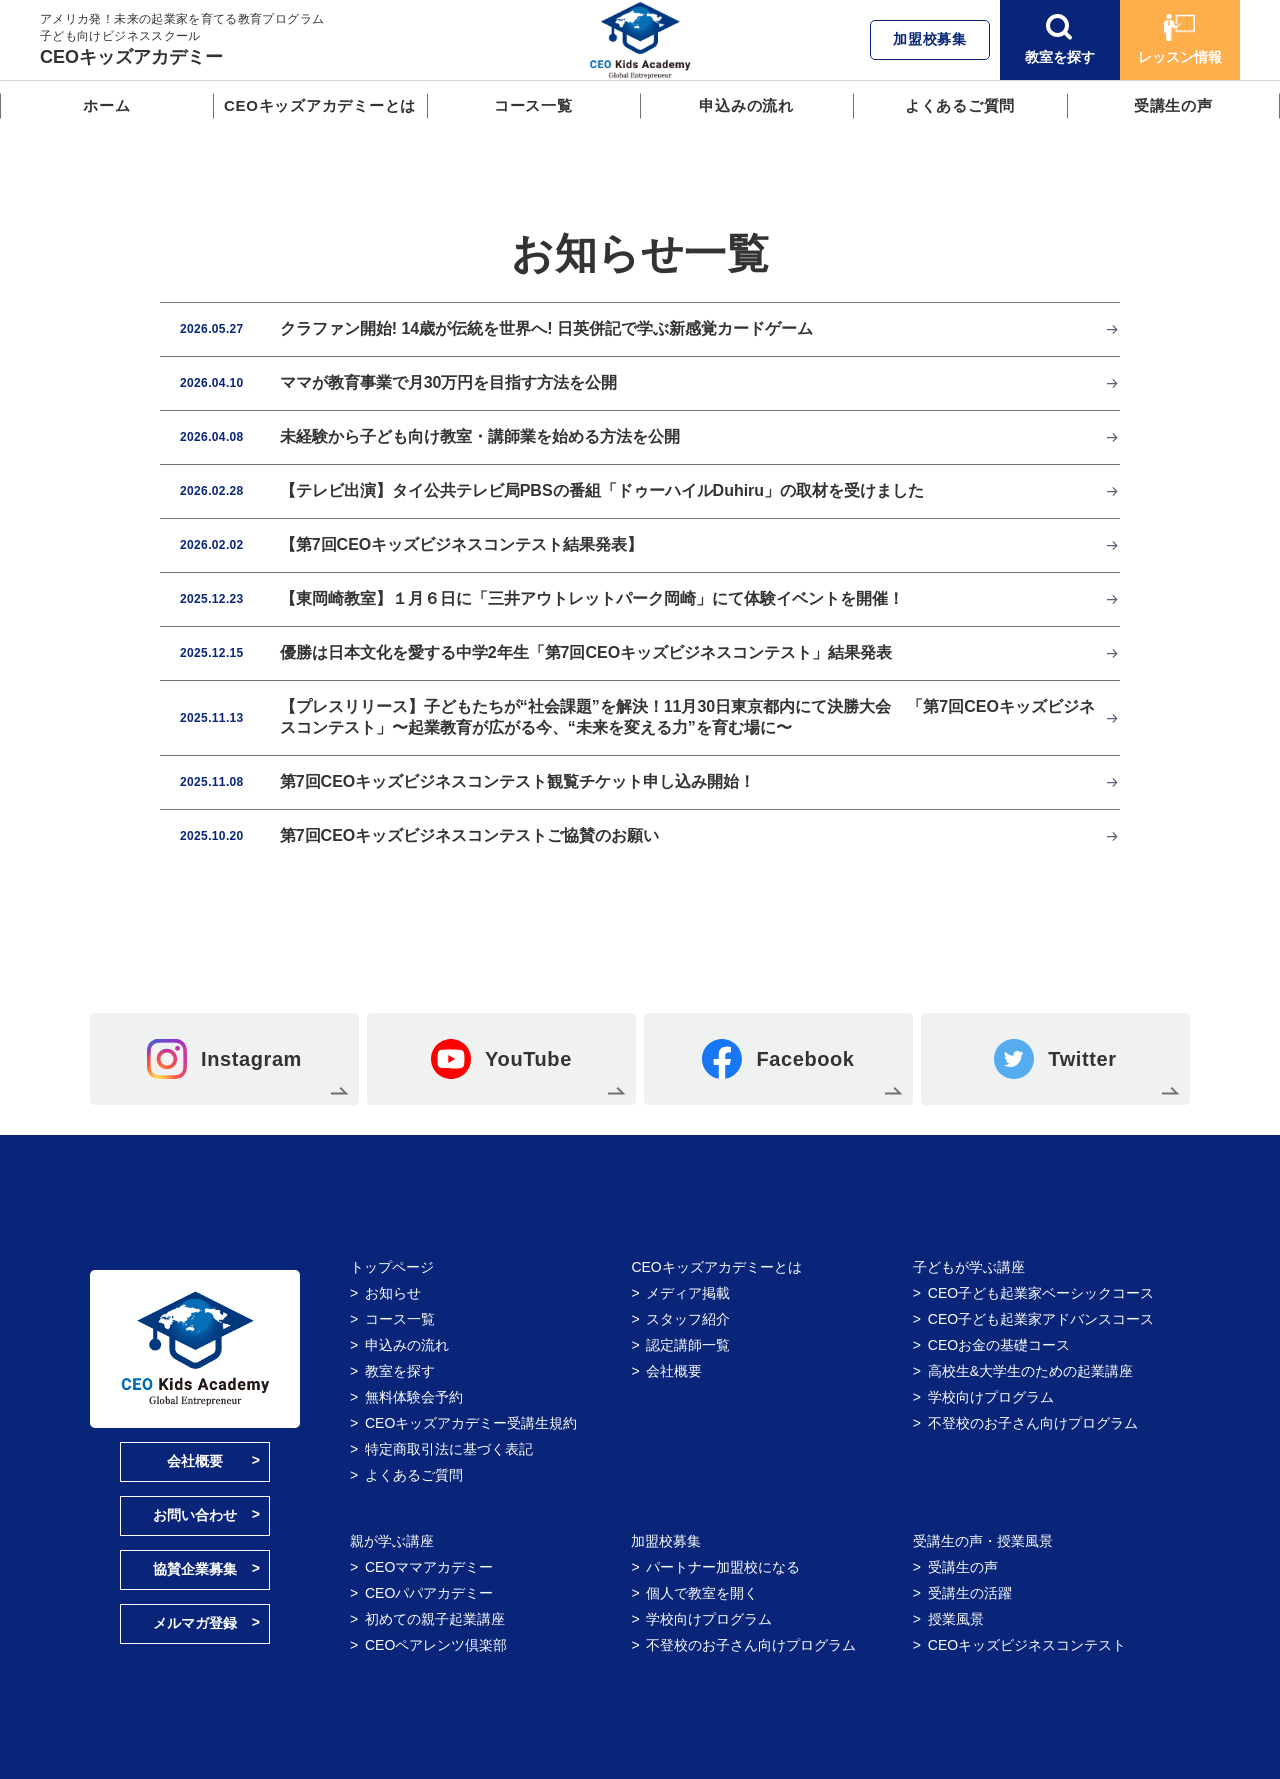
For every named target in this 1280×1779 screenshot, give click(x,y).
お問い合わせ (195, 1515)
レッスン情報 (1180, 39)
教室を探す (1060, 39)
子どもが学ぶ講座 (969, 1267)
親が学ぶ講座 (392, 1541)
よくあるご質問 (960, 105)
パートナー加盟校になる (723, 1567)
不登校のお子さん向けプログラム (1033, 1423)
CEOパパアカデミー (429, 1593)
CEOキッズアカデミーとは (320, 105)
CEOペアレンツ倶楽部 (436, 1645)
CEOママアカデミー (429, 1567)
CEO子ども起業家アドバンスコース (1041, 1319)
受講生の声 (1173, 105)
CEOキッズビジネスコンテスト (1027, 1645)
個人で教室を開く (702, 1593)
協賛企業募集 (195, 1569)
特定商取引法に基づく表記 (449, 1449)
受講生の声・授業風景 (983, 1541)
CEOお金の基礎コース (999, 1345)
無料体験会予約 (414, 1397)
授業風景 (956, 1619)
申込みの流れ (746, 105)
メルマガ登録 (195, 1623)
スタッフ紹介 (688, 1319)
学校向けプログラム (991, 1397)
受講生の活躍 (970, 1593)
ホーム (106, 105)
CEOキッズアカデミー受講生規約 (471, 1423)
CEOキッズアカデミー (131, 57)
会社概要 (195, 1461)
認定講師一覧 (688, 1345)
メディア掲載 (688, 1293)
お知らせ (393, 1293)
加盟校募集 (930, 39)
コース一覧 (533, 105)
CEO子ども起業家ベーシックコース (1041, 1293)
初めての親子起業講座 (435, 1619)
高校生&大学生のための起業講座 (1030, 1371)
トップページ (392, 1267)
